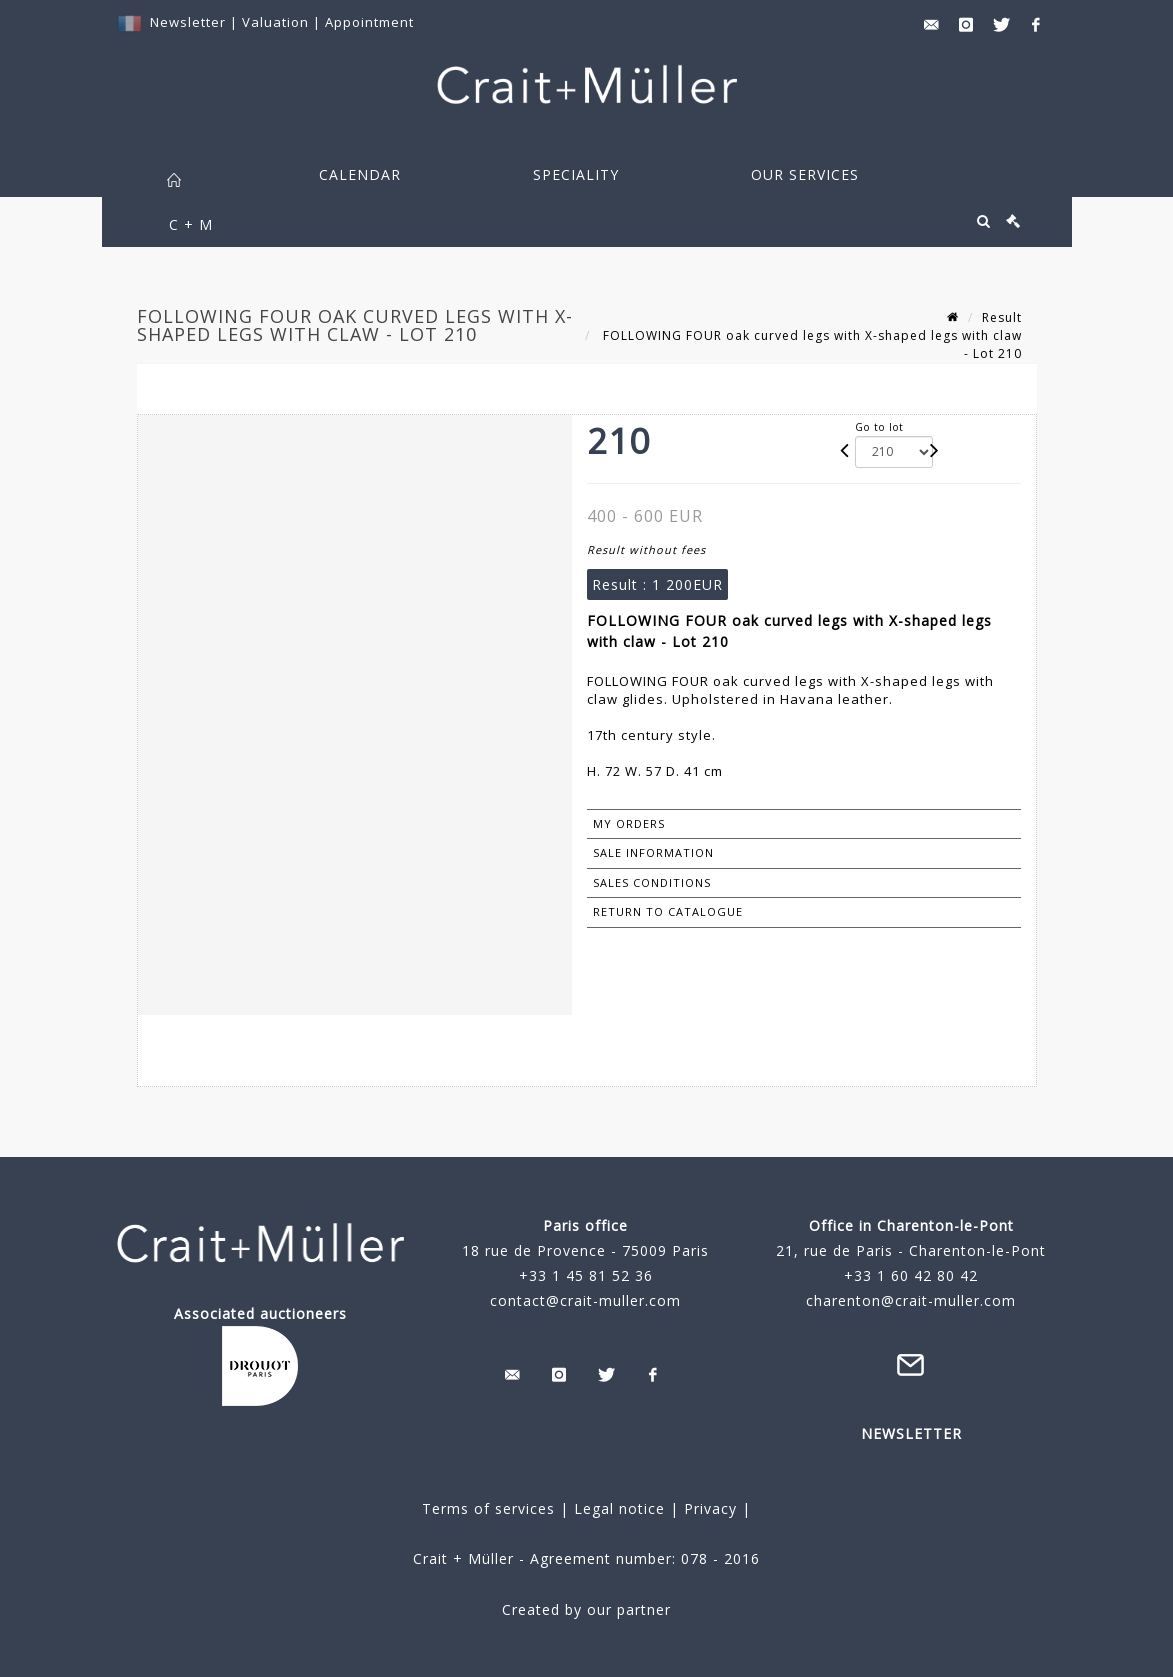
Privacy (708, 1508)
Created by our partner (586, 1609)
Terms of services (488, 1508)
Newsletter (188, 22)
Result (1002, 317)
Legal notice (619, 1508)
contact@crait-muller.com (585, 1300)
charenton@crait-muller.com (911, 1300)
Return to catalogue (668, 911)
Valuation (275, 22)
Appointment (369, 22)
